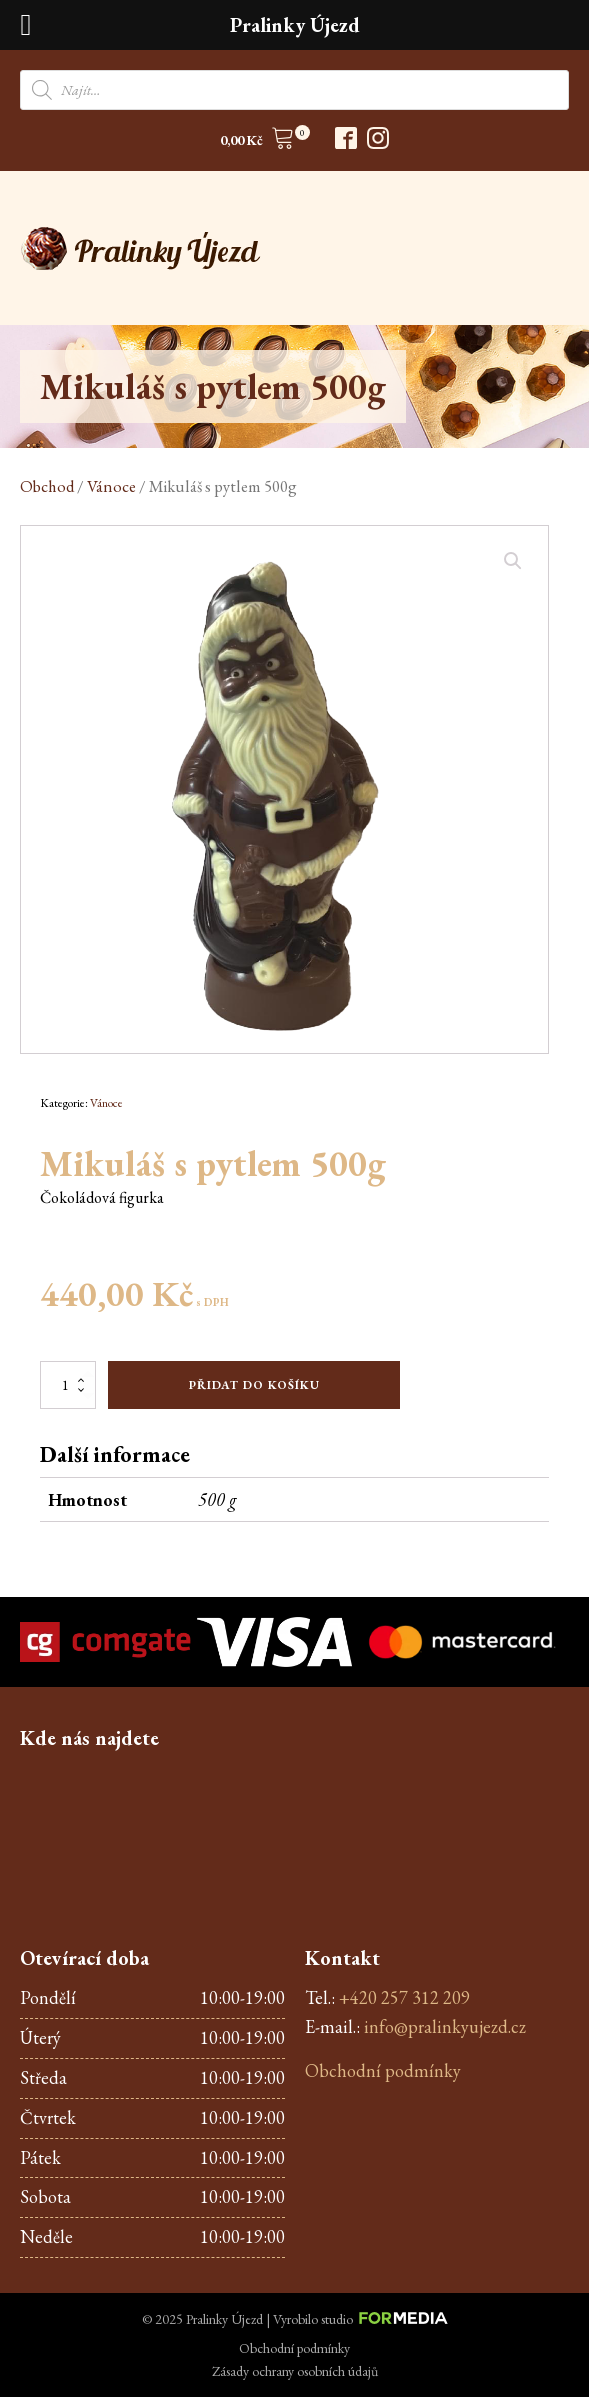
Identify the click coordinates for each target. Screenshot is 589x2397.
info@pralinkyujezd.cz (445, 2026)
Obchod (47, 486)
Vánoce (111, 486)
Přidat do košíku (254, 1385)
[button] (257, 141)
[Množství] (68, 1385)
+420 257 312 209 (404, 1997)
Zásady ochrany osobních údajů (295, 2371)
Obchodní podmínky (383, 2070)
